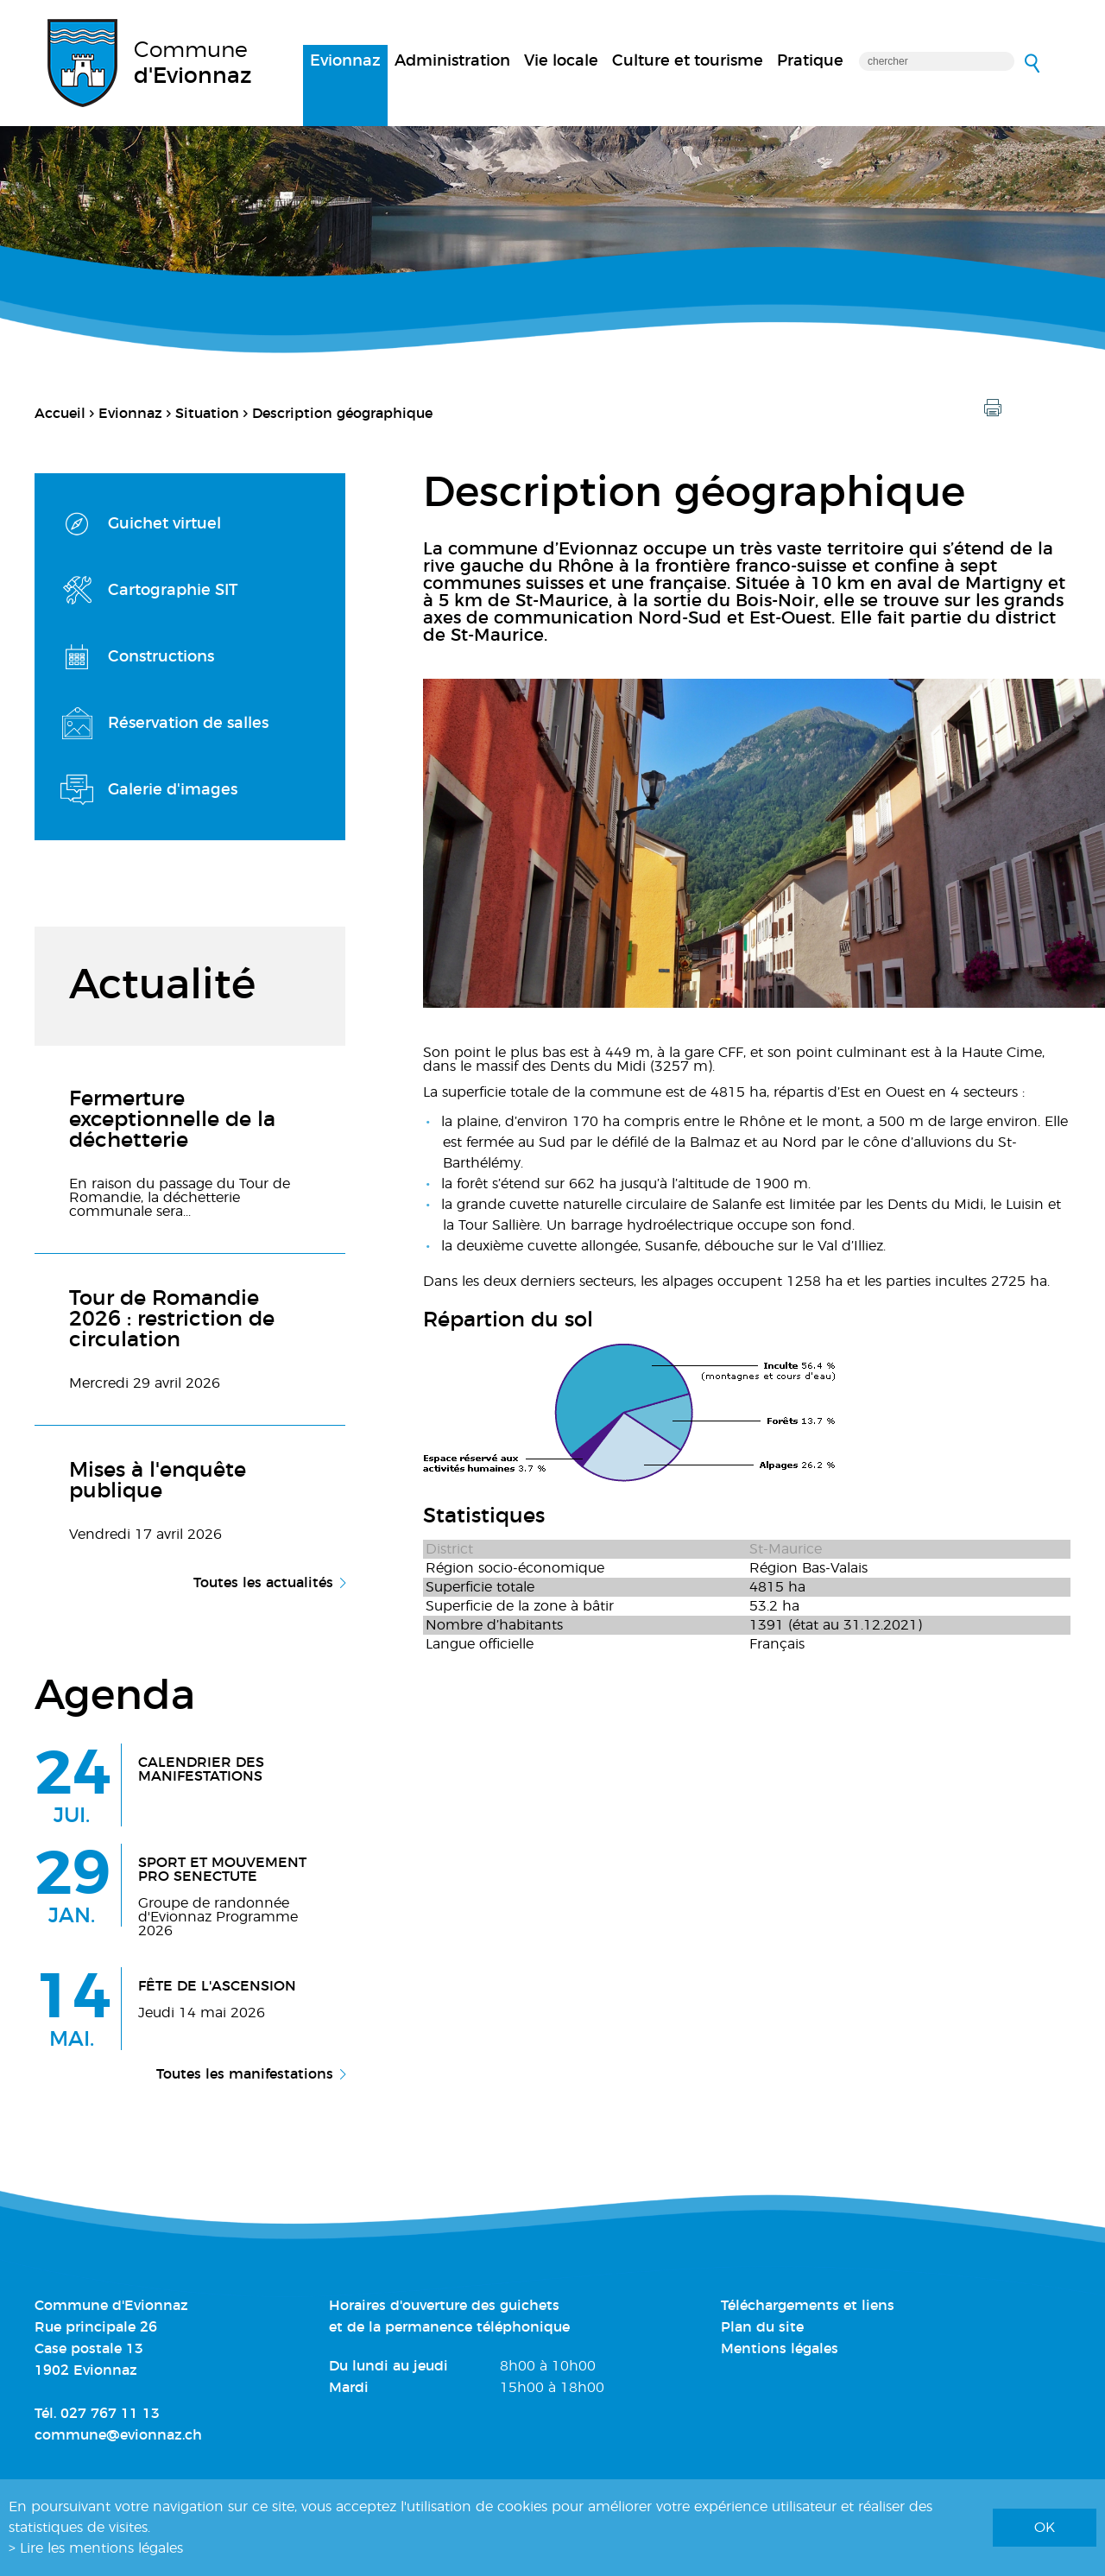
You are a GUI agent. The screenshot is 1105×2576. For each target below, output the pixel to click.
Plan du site (762, 2327)
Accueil (60, 414)
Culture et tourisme (687, 61)
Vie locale (561, 61)
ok (1044, 2528)
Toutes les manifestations (244, 2074)
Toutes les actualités (263, 1583)
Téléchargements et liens (807, 2306)
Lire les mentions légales (101, 2548)
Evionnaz (345, 61)
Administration (452, 61)
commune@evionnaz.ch (118, 2435)
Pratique (810, 61)
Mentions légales (779, 2349)
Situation (207, 414)
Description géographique (342, 414)
